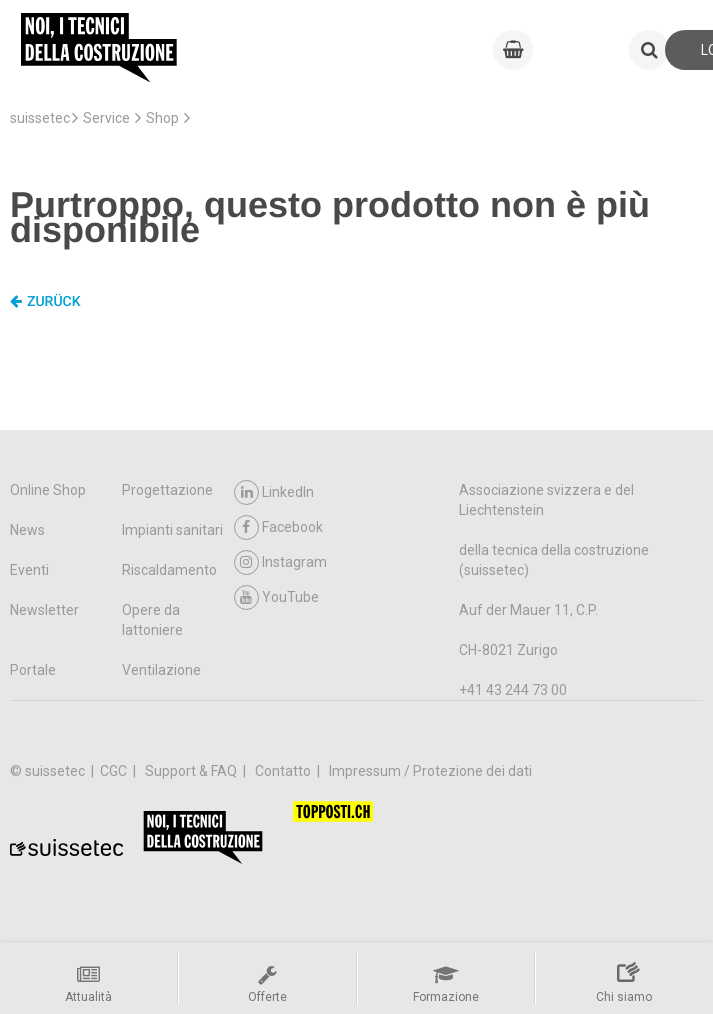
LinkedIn (274, 492)
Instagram (280, 562)
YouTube (276, 597)
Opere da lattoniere (152, 620)
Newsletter (44, 610)
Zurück (45, 302)
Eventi (29, 570)
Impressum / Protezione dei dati (430, 771)
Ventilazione (161, 670)
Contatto (284, 771)
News (27, 530)
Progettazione (167, 490)
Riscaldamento (169, 570)
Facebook (278, 527)
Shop (162, 118)
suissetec (40, 118)
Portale (33, 670)
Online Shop (48, 490)
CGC (115, 771)
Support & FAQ (192, 771)
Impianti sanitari (172, 530)
